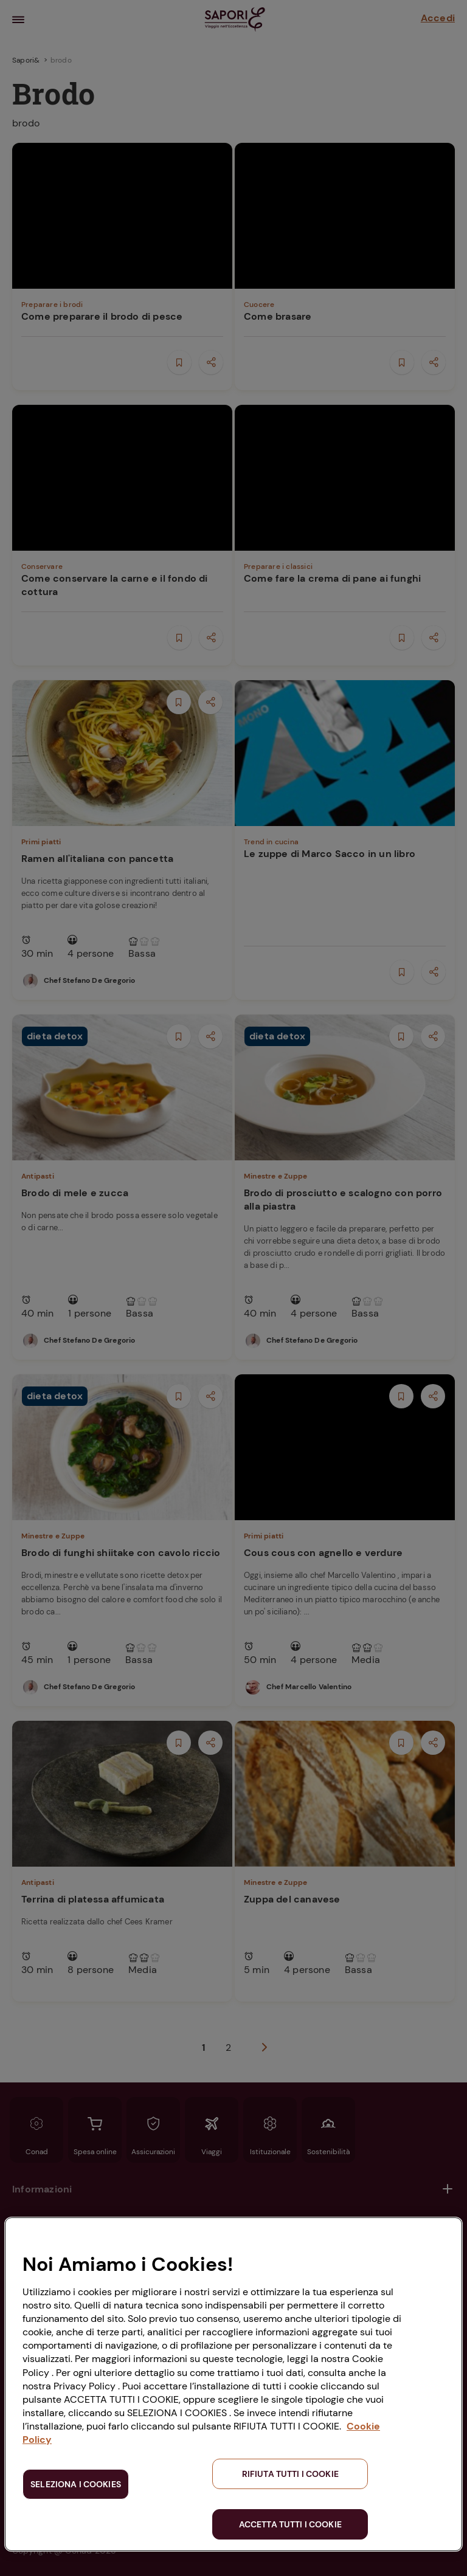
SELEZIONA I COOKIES (75, 2484)
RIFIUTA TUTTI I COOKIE (290, 2473)
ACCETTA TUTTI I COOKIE (290, 2524)
